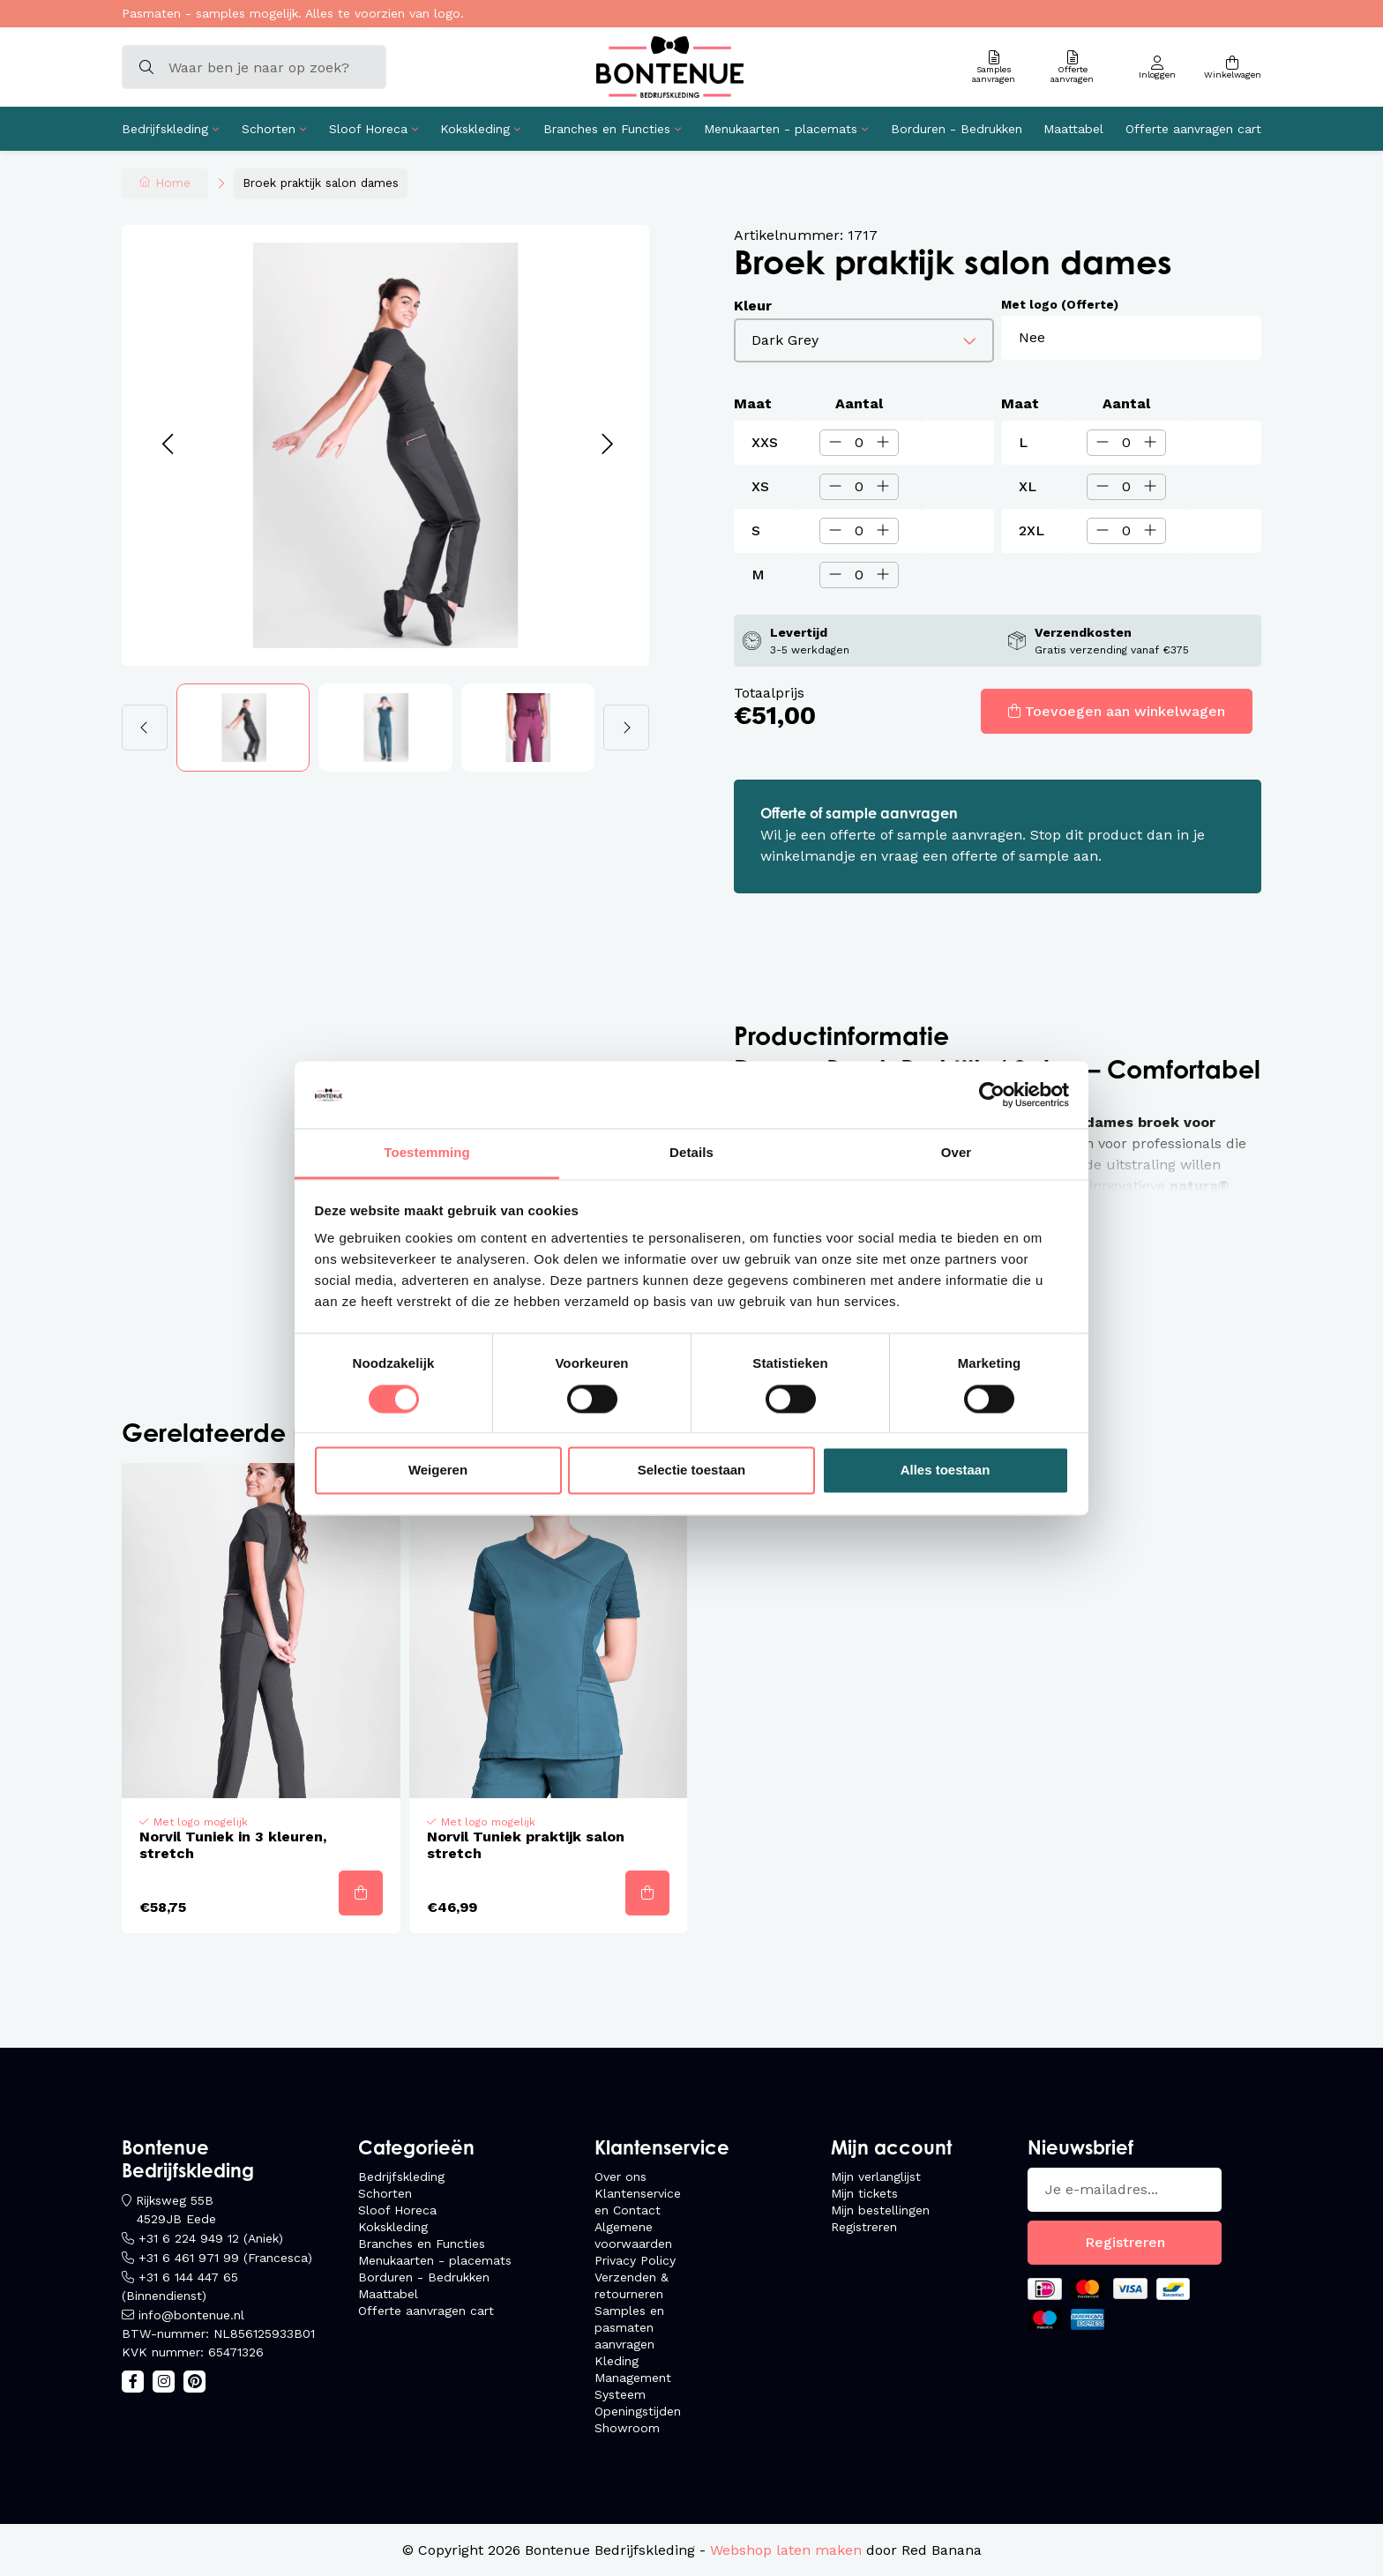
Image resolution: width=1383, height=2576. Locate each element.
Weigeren (437, 1470)
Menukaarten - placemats (780, 129)
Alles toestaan (946, 1470)
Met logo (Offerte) (1059, 304)
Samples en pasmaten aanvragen (629, 2327)
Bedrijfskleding (165, 129)
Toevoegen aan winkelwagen (1125, 711)
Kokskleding (475, 129)
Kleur (753, 305)
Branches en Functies (606, 129)
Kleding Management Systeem (632, 2377)
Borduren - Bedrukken (956, 129)
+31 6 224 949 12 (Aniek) (210, 2238)
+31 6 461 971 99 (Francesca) (225, 2258)
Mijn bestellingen (880, 2210)
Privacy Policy (635, 2260)
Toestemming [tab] (427, 1153)
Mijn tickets (864, 2193)
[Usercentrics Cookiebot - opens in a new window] (992, 1094)
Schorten (268, 129)
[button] (167, 445)
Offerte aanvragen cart (1193, 129)
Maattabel (1073, 129)
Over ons (620, 2176)
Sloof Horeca (368, 129)
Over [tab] (956, 1153)
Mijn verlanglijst (876, 2176)
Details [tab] (691, 1153)
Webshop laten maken (786, 2550)
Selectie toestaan (692, 1470)
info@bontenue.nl (191, 2315)
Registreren (864, 2227)
